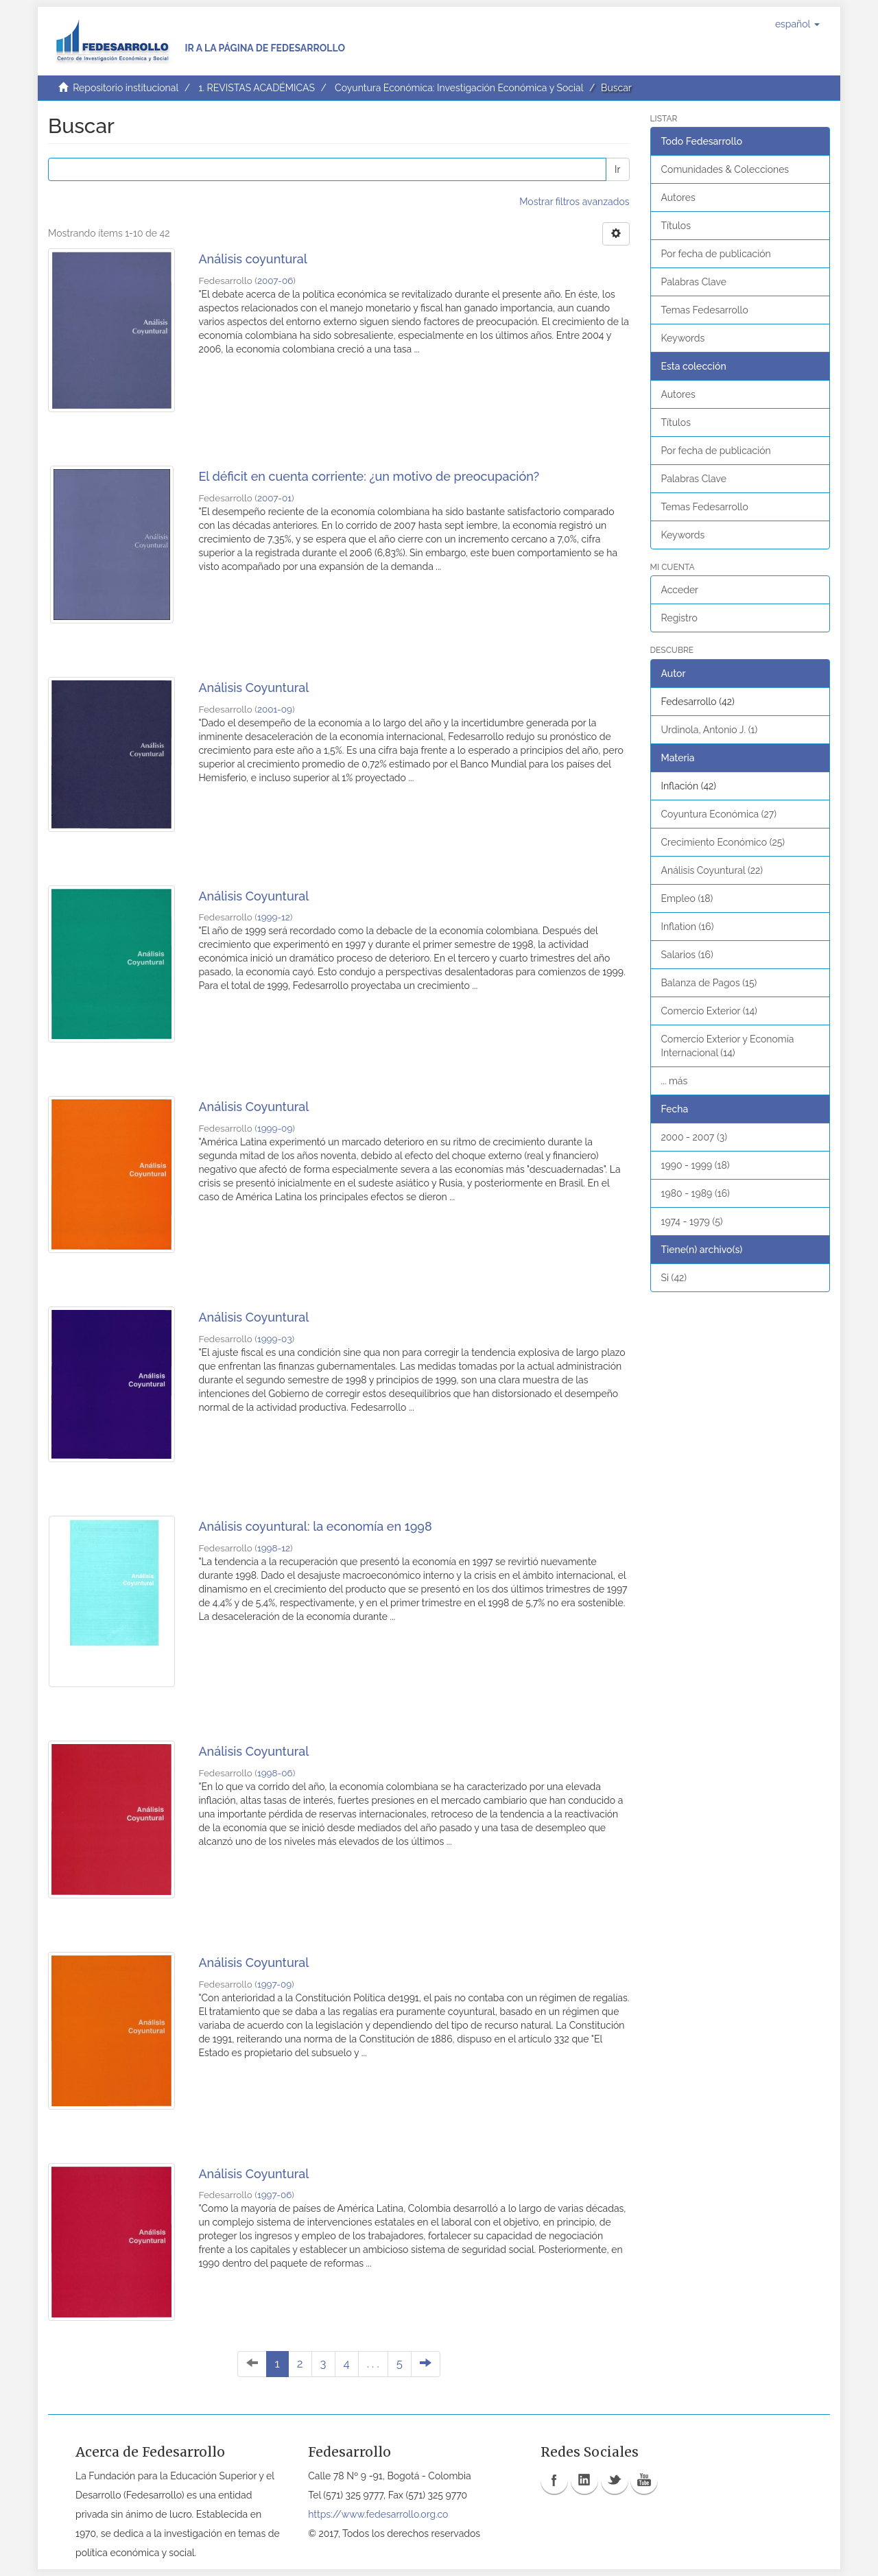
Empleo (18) (687, 898)
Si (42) (674, 1277)
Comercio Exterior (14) (709, 1010)
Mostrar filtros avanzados (574, 201)
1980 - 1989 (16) (695, 1193)
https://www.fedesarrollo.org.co (378, 2514)
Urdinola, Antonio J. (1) (709, 729)
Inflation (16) (687, 926)
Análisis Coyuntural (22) (712, 870)
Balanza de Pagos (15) (709, 982)
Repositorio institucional (125, 87)
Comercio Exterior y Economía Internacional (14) (727, 1046)
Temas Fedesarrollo (704, 310)
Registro (679, 617)
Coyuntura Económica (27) (719, 814)
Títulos (676, 225)
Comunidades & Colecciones (725, 169)
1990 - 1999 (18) (695, 1165)
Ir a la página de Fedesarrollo (265, 48)
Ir (617, 169)
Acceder (680, 589)
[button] (797, 24)
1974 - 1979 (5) (692, 1221)
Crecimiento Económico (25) (723, 842)
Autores (678, 197)
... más (674, 1080)
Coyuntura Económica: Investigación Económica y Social (459, 87)
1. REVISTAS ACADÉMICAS (256, 87)
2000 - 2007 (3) (694, 1137)
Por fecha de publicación (716, 253)
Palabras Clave (693, 281)
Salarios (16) (687, 954)
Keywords (683, 338)
